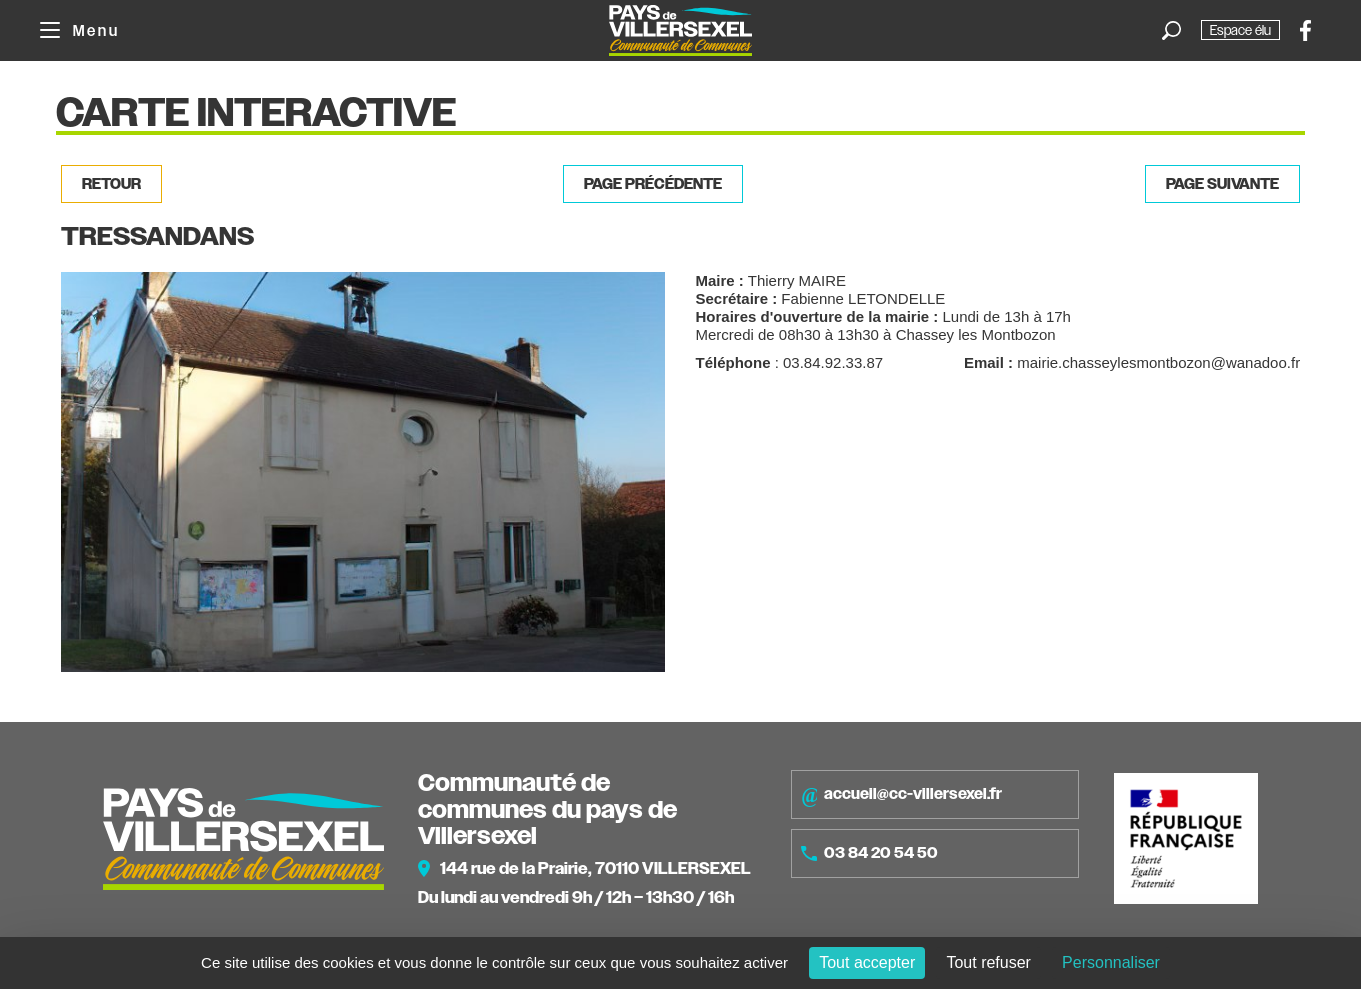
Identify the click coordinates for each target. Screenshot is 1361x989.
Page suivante (1222, 184)
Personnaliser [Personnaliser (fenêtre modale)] (1111, 962)
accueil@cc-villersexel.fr (901, 795)
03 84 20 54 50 (869, 853)
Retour (111, 184)
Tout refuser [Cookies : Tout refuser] (988, 962)
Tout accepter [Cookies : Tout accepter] (867, 962)
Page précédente (653, 184)
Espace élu (1240, 30)
